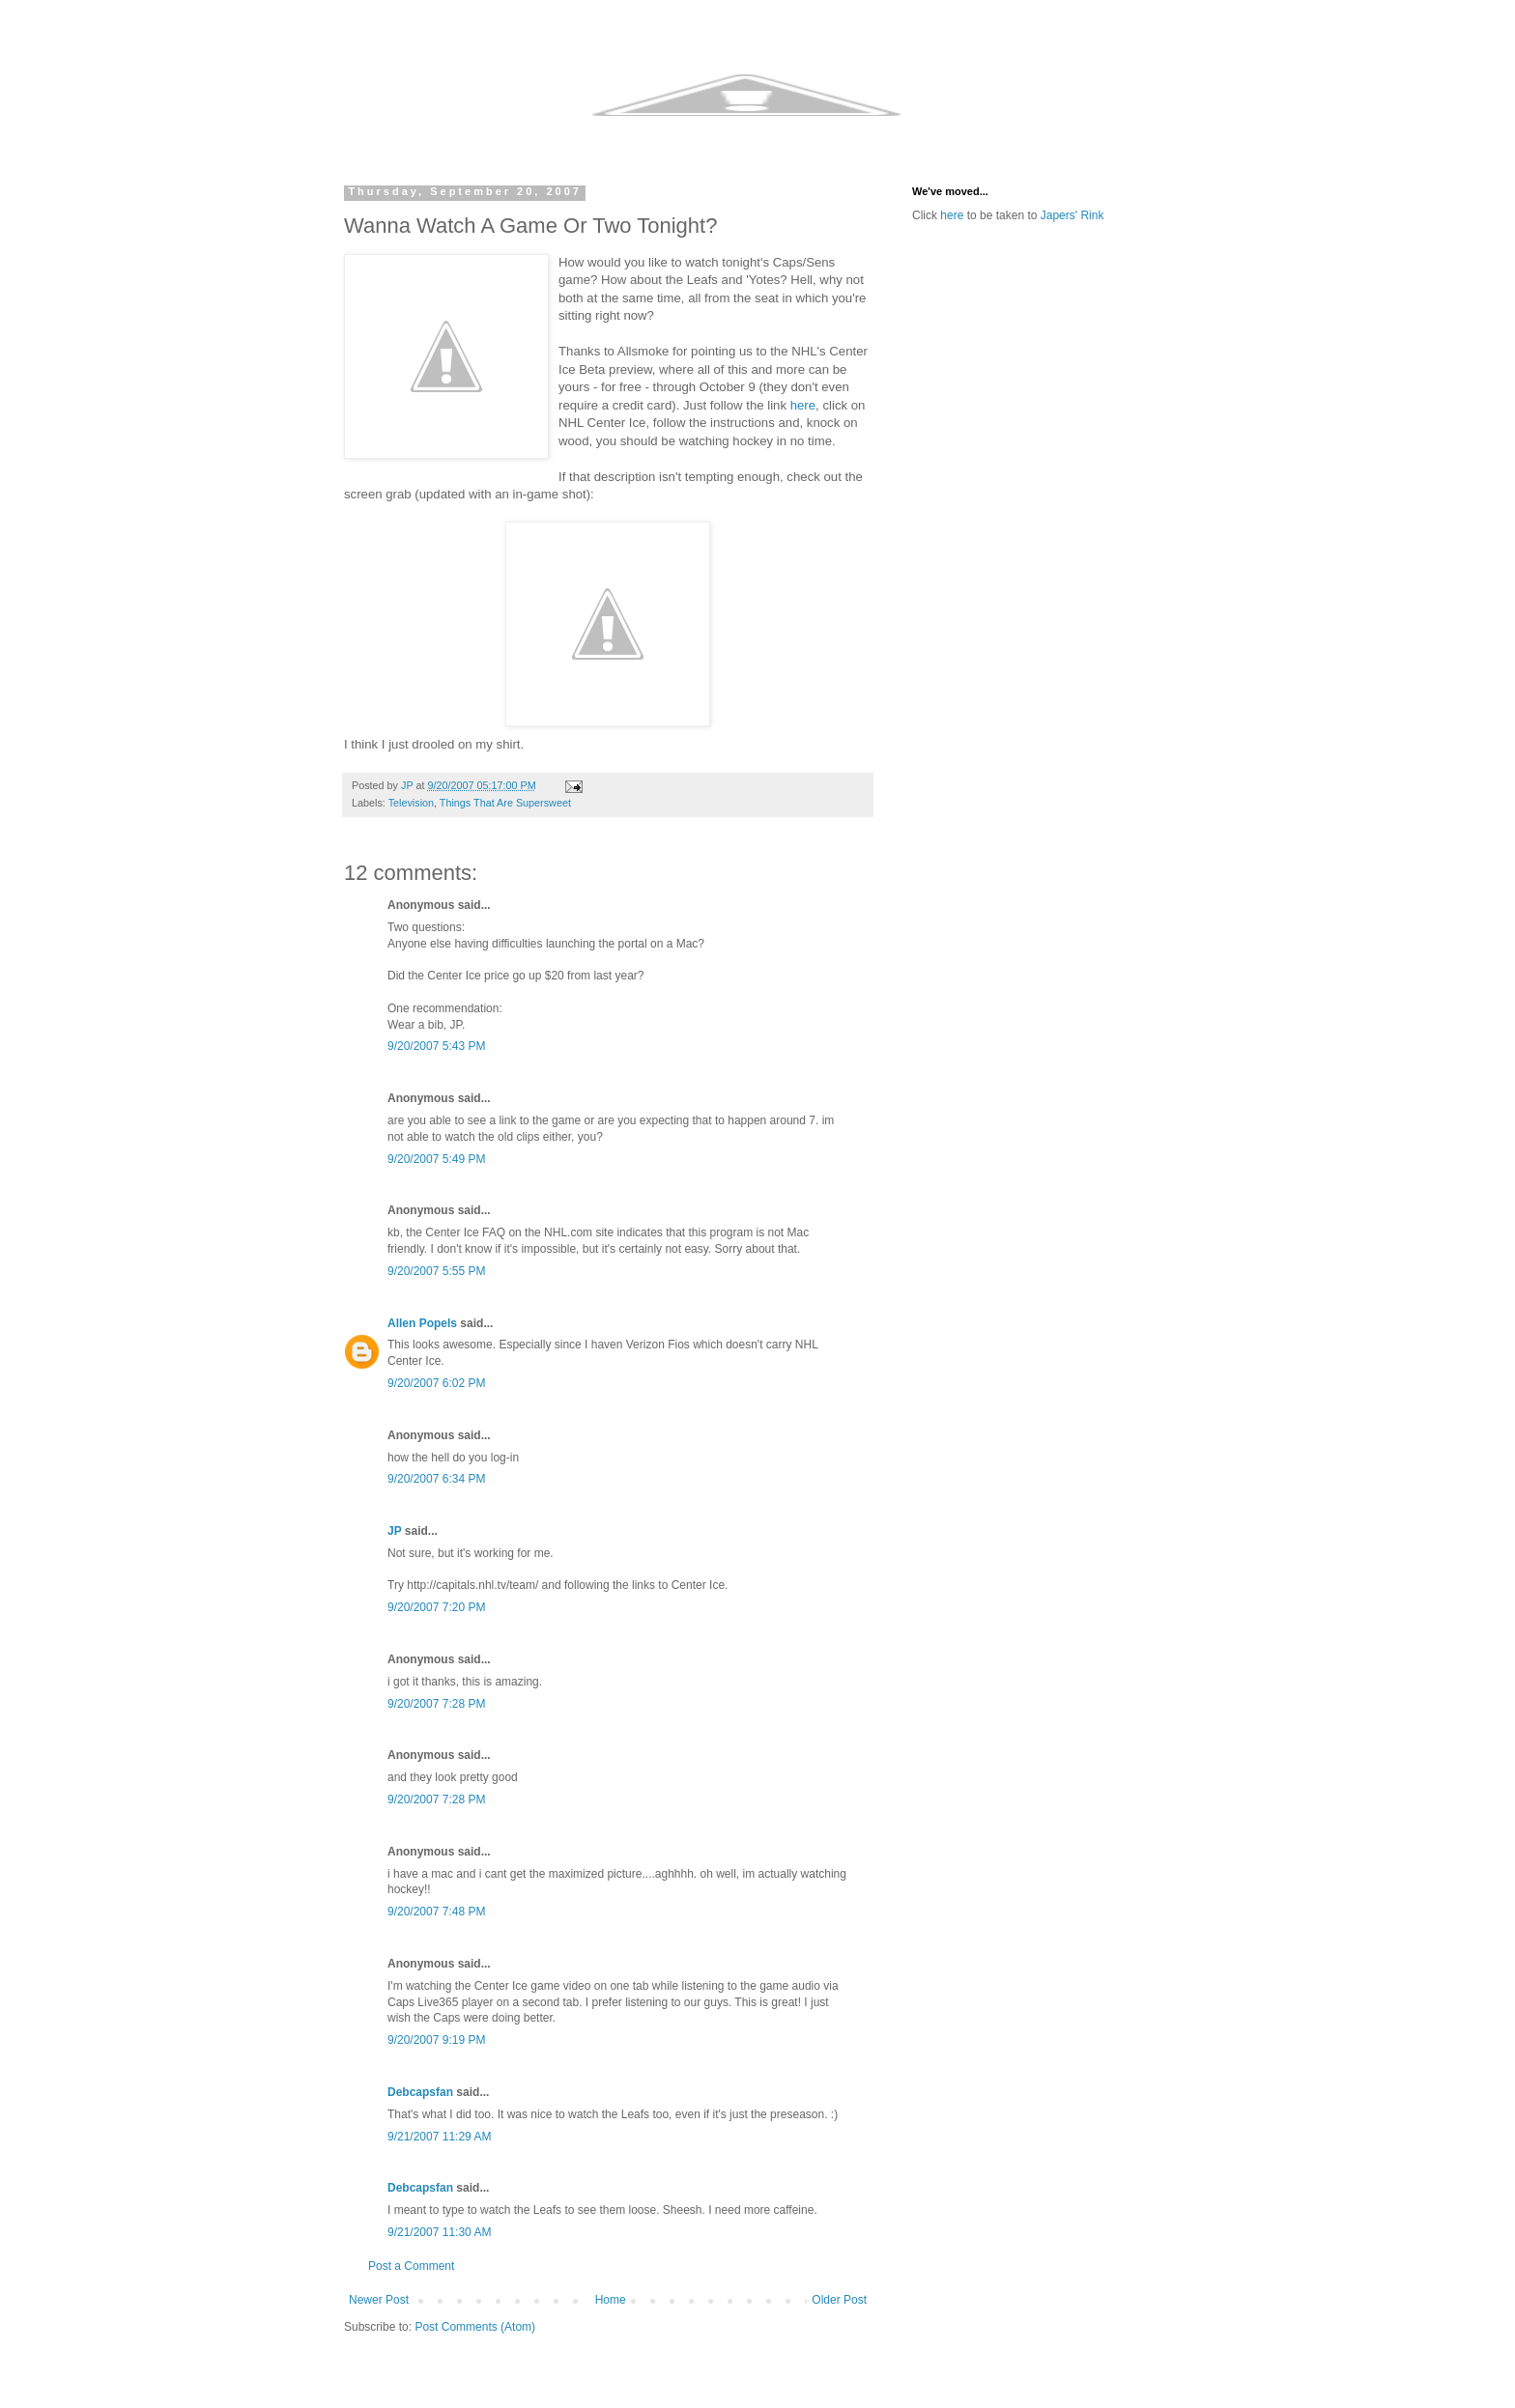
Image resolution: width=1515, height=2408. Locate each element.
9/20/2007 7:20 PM (436, 1607)
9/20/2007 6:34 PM (436, 1479)
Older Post (839, 2300)
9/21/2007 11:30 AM (439, 2232)
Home (610, 2300)
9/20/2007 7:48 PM (436, 1911)
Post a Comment (411, 2266)
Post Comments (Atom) (474, 2327)
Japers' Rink (1072, 215)
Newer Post (379, 2300)
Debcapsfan (420, 2092)
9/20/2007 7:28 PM (436, 1704)
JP (394, 1531)
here (802, 405)
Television (411, 802)
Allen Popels (422, 1323)
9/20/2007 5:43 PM (436, 1046)
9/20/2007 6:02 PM (436, 1383)
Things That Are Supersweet (505, 802)
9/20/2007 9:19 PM (436, 2040)
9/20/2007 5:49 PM (436, 1159)
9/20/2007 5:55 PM (436, 1271)
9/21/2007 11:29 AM (439, 2136)
